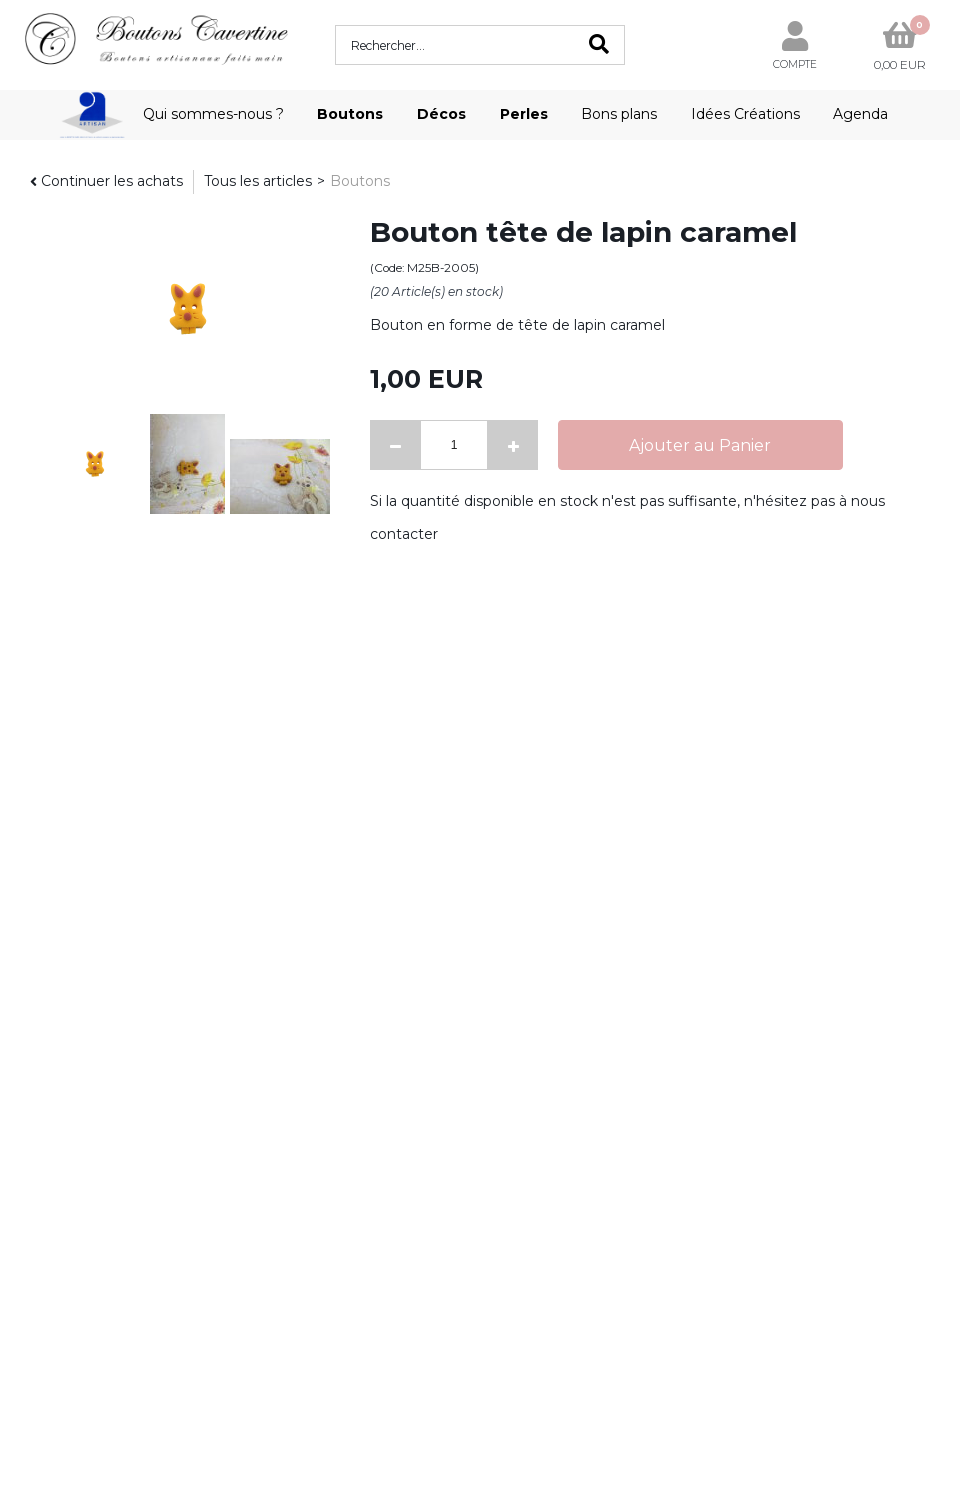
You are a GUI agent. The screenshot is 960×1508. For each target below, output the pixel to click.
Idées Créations (745, 114)
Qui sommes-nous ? (213, 114)
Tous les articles (258, 181)
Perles (524, 114)
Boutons (350, 114)
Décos (441, 114)
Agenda (860, 114)
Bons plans (619, 114)
